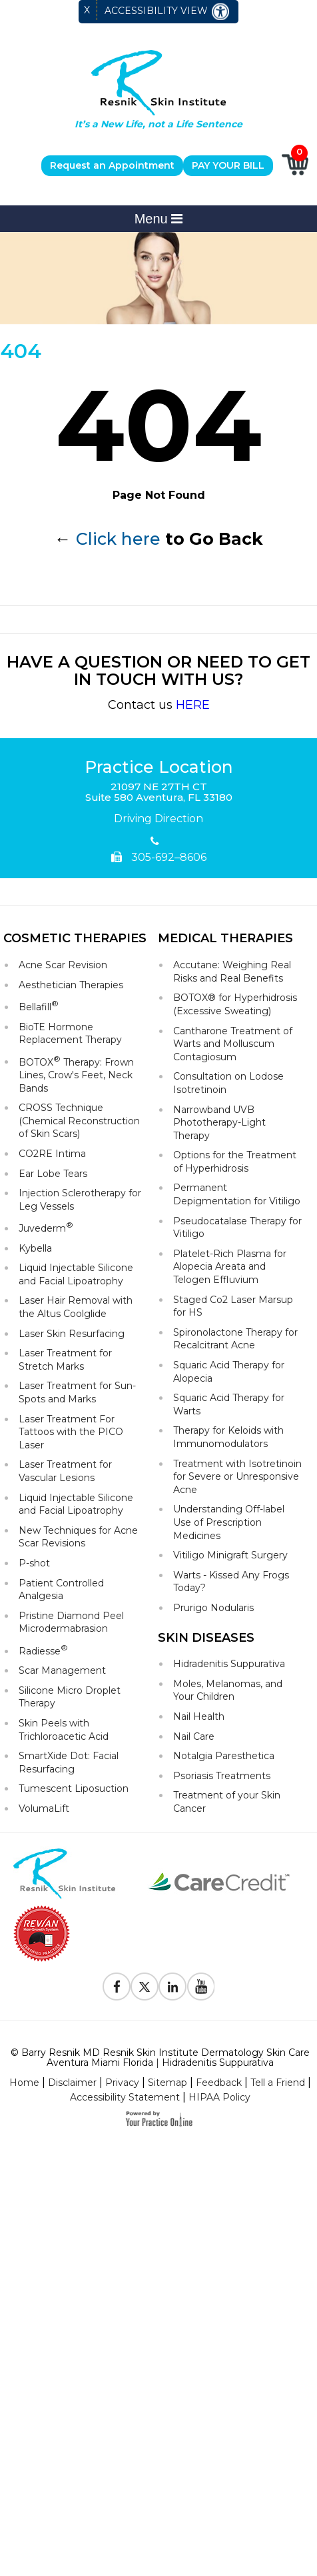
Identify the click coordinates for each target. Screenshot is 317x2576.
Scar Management (62, 1670)
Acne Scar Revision (63, 965)
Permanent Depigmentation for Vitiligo (236, 1194)
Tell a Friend (277, 2083)
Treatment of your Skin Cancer (226, 1801)
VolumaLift (44, 1808)
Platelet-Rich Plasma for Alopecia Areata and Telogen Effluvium (229, 1267)
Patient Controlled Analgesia (61, 1589)
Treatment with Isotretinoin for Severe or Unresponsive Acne (237, 1477)
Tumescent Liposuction (74, 1788)
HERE (193, 705)
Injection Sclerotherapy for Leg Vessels (80, 1199)
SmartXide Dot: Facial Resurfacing (69, 1762)
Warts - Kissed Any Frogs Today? (231, 1581)
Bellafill (39, 1006)
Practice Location (159, 767)
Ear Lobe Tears (53, 1174)
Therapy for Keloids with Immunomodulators (228, 1437)
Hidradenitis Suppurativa (229, 1664)
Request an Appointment (112, 165)
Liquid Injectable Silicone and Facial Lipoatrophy (76, 1274)
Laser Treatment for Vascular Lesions (65, 1471)
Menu (159, 218)
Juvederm (46, 1227)
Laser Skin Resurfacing (72, 1334)
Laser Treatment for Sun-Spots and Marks (77, 1392)
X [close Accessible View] (87, 10)
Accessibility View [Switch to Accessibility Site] (167, 11)
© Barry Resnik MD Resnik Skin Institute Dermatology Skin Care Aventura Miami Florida (160, 2058)
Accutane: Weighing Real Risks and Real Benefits (232, 971)
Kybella (35, 1248)
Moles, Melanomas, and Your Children (227, 1690)
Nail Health (198, 1716)
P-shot (34, 1563)
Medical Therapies (225, 938)
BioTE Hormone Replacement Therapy (70, 1033)
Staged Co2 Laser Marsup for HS (233, 1306)
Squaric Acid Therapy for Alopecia (228, 1371)
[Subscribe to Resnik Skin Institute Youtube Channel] (200, 1987)
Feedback (219, 2083)
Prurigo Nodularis (213, 1608)
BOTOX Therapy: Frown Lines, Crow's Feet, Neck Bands (76, 1074)
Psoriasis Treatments (221, 1776)
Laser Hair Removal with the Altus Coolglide (76, 1307)
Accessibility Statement (125, 2097)
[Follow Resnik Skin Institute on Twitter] (144, 1987)
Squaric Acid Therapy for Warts (228, 1404)
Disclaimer (72, 2083)
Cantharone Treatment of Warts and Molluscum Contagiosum (232, 1044)
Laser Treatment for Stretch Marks (65, 1359)
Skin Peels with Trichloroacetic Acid (64, 1729)
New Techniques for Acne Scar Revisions (78, 1537)
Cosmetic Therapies (75, 938)
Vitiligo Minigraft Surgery (230, 1555)
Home (24, 2083)
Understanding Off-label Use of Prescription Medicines (228, 1522)
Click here (118, 539)
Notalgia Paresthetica (223, 1756)
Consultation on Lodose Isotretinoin (228, 1083)
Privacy (122, 2083)
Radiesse (43, 1650)
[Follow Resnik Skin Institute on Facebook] (117, 1987)
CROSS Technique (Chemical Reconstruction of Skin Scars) (79, 1121)
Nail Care (193, 1736)
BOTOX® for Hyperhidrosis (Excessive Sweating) (235, 1004)
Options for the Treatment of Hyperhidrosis (234, 1161)
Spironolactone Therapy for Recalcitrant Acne (235, 1339)
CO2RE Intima (52, 1154)
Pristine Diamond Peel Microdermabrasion (71, 1622)
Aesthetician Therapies (71, 985)
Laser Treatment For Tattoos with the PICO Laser (71, 1432)
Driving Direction (158, 818)
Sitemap (167, 2083)
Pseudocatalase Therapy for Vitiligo (237, 1227)
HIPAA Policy (219, 2097)
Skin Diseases (206, 1637)
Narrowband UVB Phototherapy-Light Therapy (219, 1123)
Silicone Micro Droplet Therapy (70, 1697)
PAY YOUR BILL (228, 165)
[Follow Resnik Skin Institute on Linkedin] (172, 1987)
